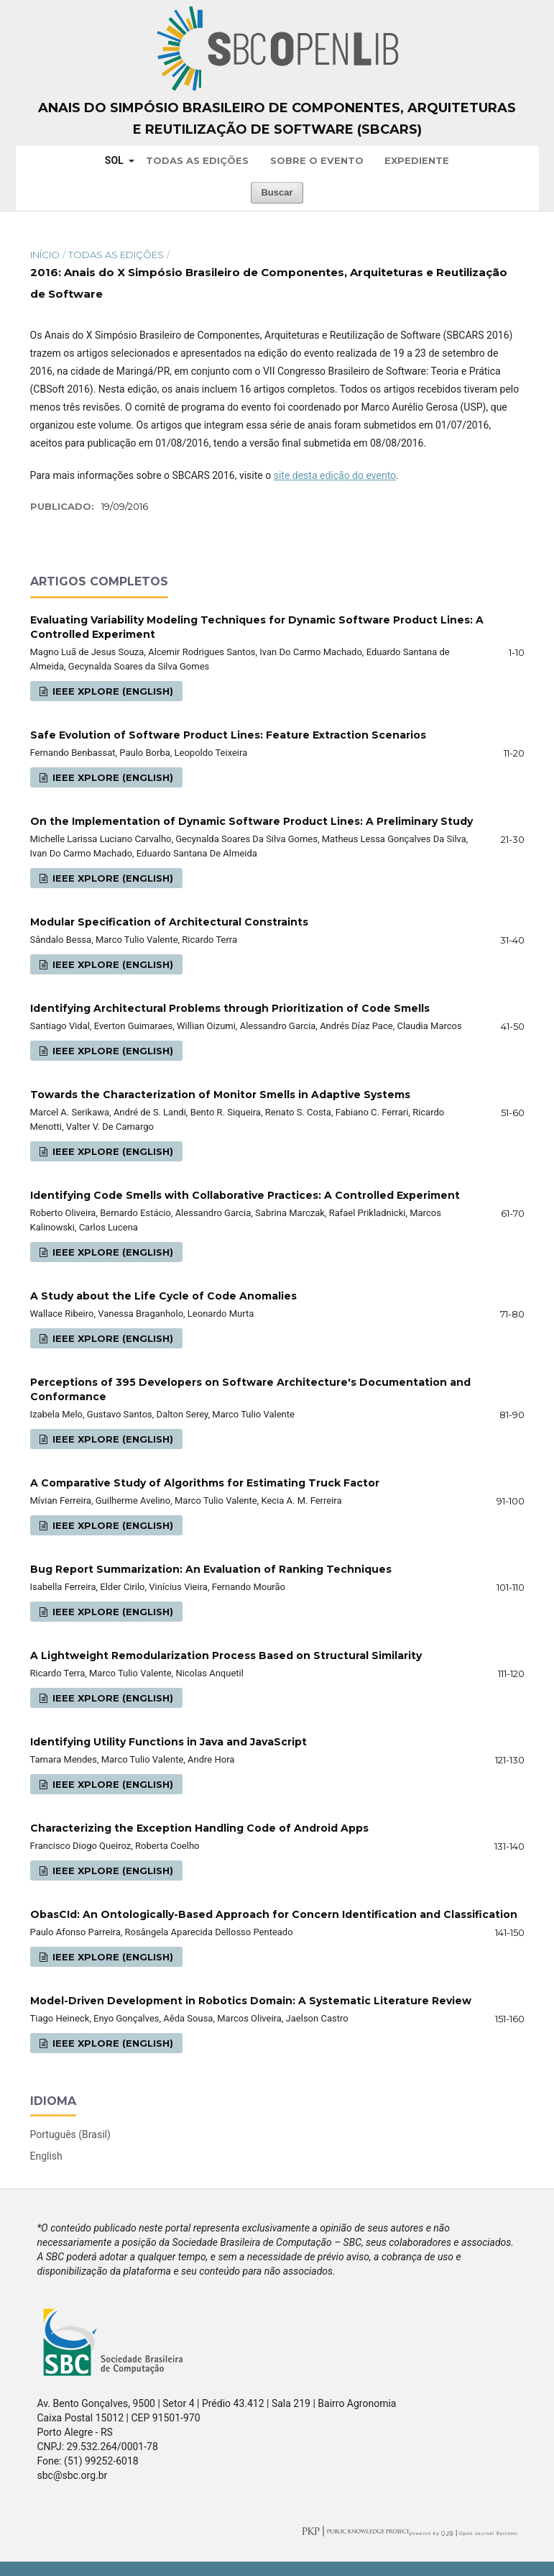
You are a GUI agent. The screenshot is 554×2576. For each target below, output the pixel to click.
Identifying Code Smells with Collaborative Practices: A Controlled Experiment (245, 1195)
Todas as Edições (197, 160)
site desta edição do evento (335, 475)
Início (45, 254)
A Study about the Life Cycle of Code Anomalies (163, 1295)
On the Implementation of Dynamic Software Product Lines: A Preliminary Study (251, 821)
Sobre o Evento (317, 160)
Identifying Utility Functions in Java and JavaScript (168, 1741)
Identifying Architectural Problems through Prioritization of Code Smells (230, 1008)
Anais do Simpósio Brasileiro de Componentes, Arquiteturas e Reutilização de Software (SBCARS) (277, 118)
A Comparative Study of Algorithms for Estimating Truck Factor (204, 1482)
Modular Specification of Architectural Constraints (169, 921)
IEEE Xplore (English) (111, 691)
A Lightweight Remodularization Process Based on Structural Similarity (226, 1655)
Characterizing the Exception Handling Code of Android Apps (199, 1828)
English (46, 2156)
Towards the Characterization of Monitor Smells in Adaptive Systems (220, 1094)
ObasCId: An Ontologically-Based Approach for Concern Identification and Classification (273, 1914)
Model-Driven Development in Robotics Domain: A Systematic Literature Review (250, 2000)
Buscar (276, 192)
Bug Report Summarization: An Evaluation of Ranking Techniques (211, 1569)
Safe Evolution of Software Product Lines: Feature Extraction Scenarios (228, 735)
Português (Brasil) (70, 2134)
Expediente (416, 160)
